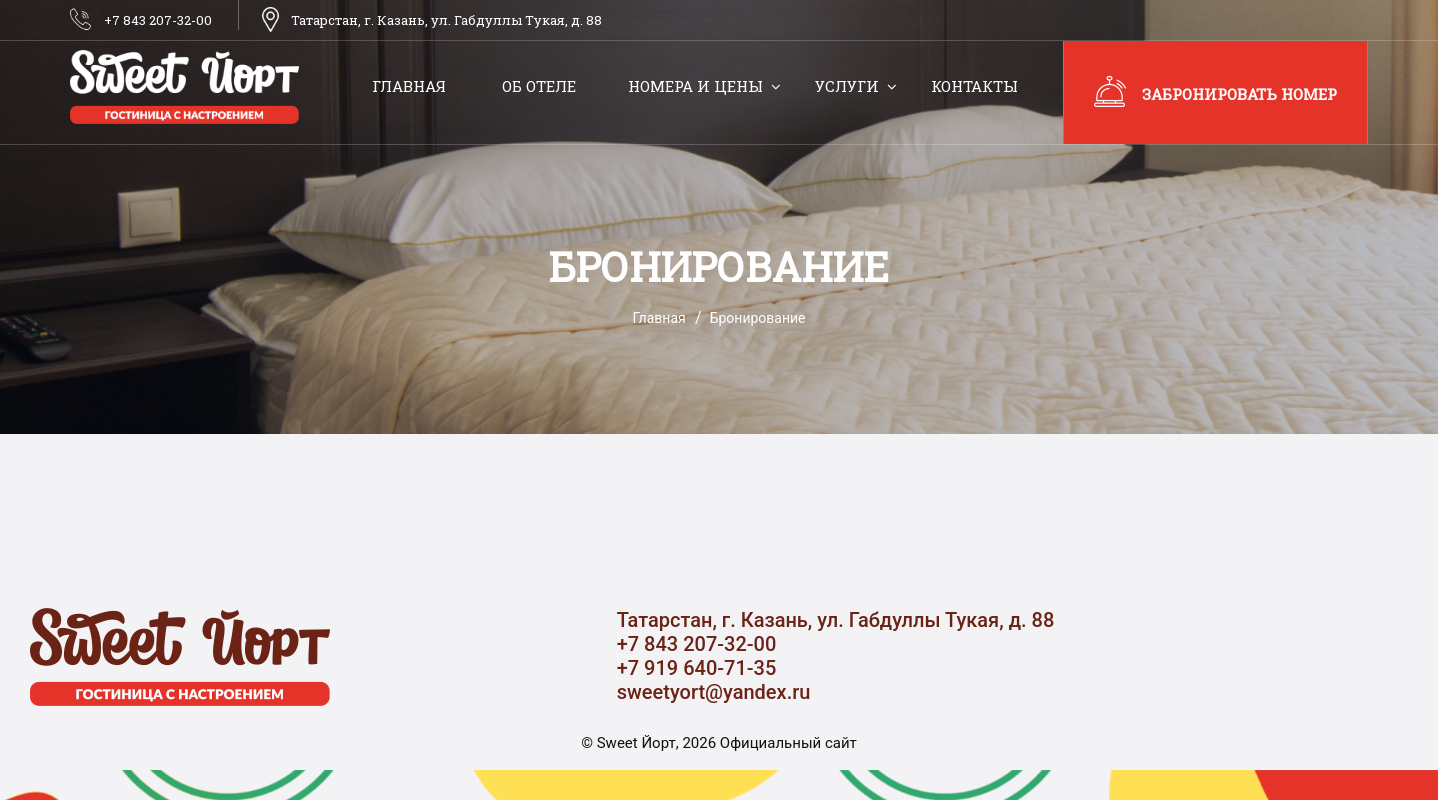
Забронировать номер (1239, 94)
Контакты (974, 86)
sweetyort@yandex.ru (714, 692)
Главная (409, 86)
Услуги (847, 86)
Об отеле (539, 86)
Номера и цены (695, 86)
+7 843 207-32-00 (158, 20)
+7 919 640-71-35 (697, 668)
